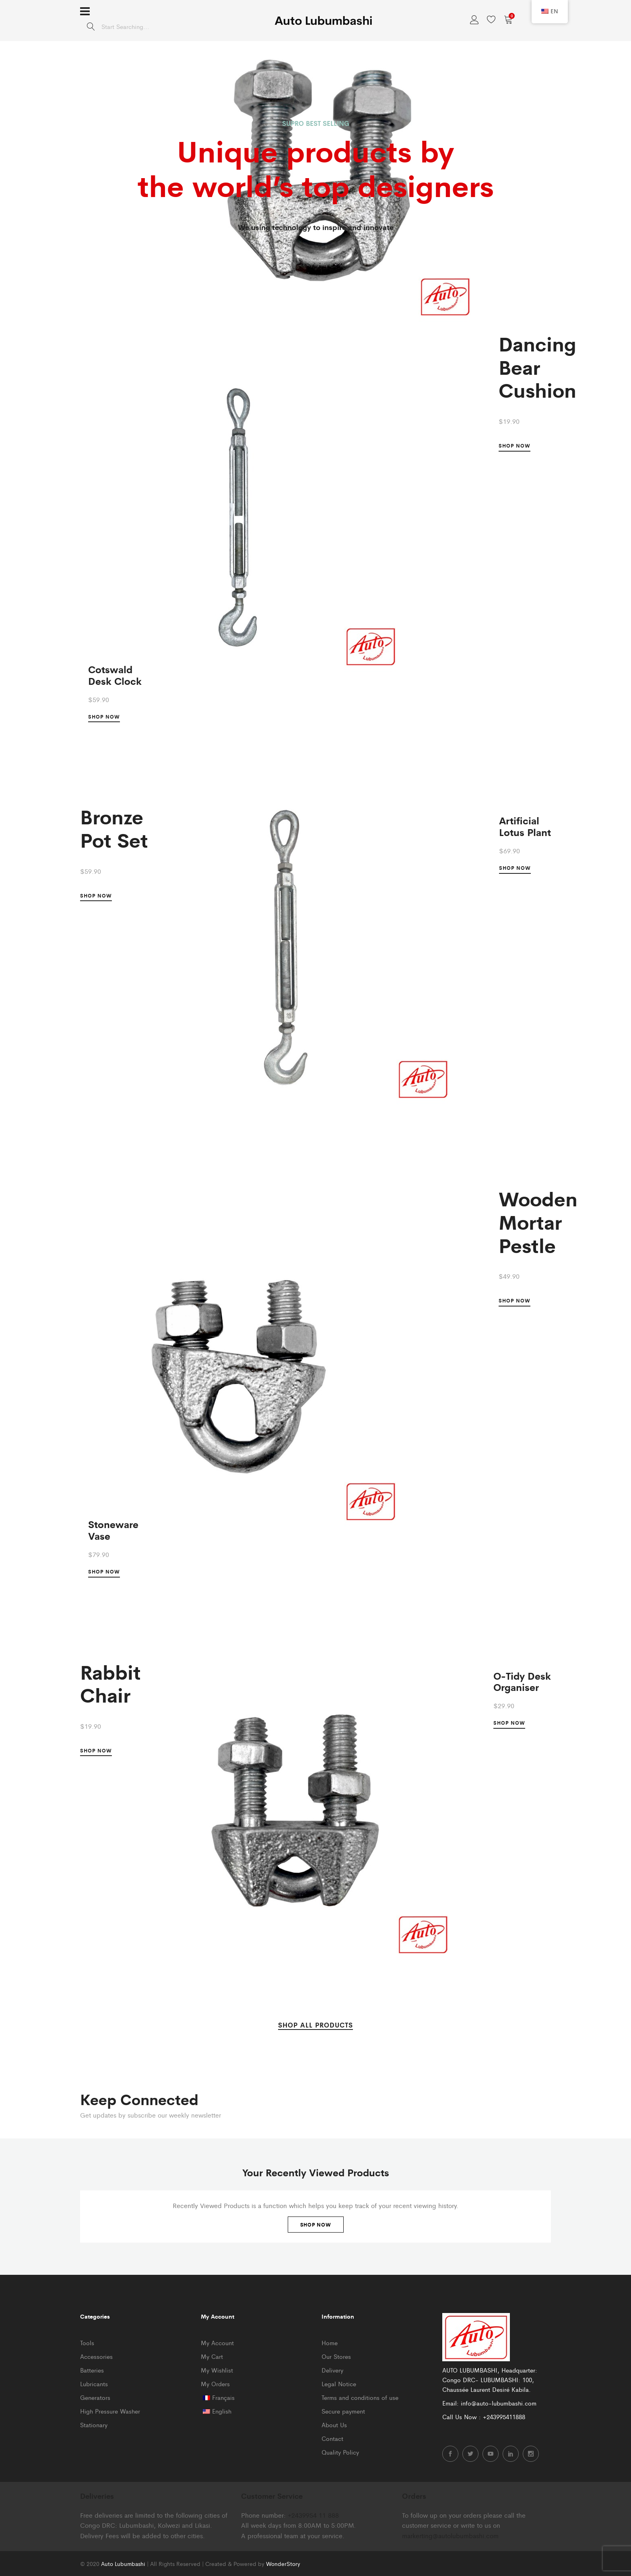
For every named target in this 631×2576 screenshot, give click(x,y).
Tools (87, 2342)
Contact (332, 2438)
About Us (334, 2424)
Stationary (93, 2424)
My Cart (212, 2356)
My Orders (215, 2383)
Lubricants (94, 2383)
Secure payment (343, 2411)
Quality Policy (340, 2452)
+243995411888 (504, 2416)
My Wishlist (217, 2370)
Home (330, 2342)
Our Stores (336, 2356)
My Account (217, 2342)
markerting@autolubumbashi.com (450, 2535)
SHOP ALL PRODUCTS (315, 2025)
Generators (95, 2397)
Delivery (332, 2370)
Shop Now (315, 2224)
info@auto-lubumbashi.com (498, 2403)
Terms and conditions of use (360, 2397)
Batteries (92, 2370)
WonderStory (283, 2564)
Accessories (96, 2356)
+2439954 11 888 (313, 2515)
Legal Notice (339, 2383)
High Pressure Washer (110, 2411)
